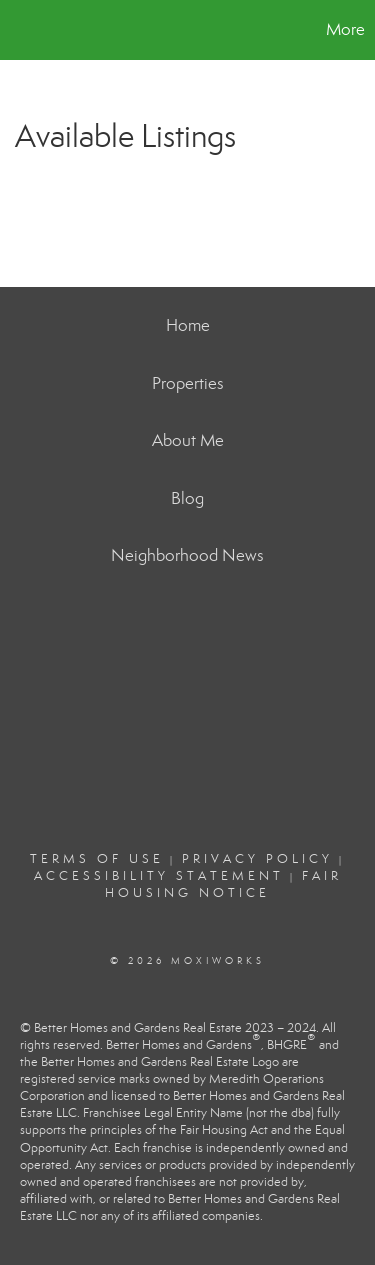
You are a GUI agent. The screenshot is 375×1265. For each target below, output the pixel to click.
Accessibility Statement (159, 876)
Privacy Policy (257, 859)
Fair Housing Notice (223, 884)
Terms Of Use (97, 859)
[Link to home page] (18, 30)
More (345, 29)
